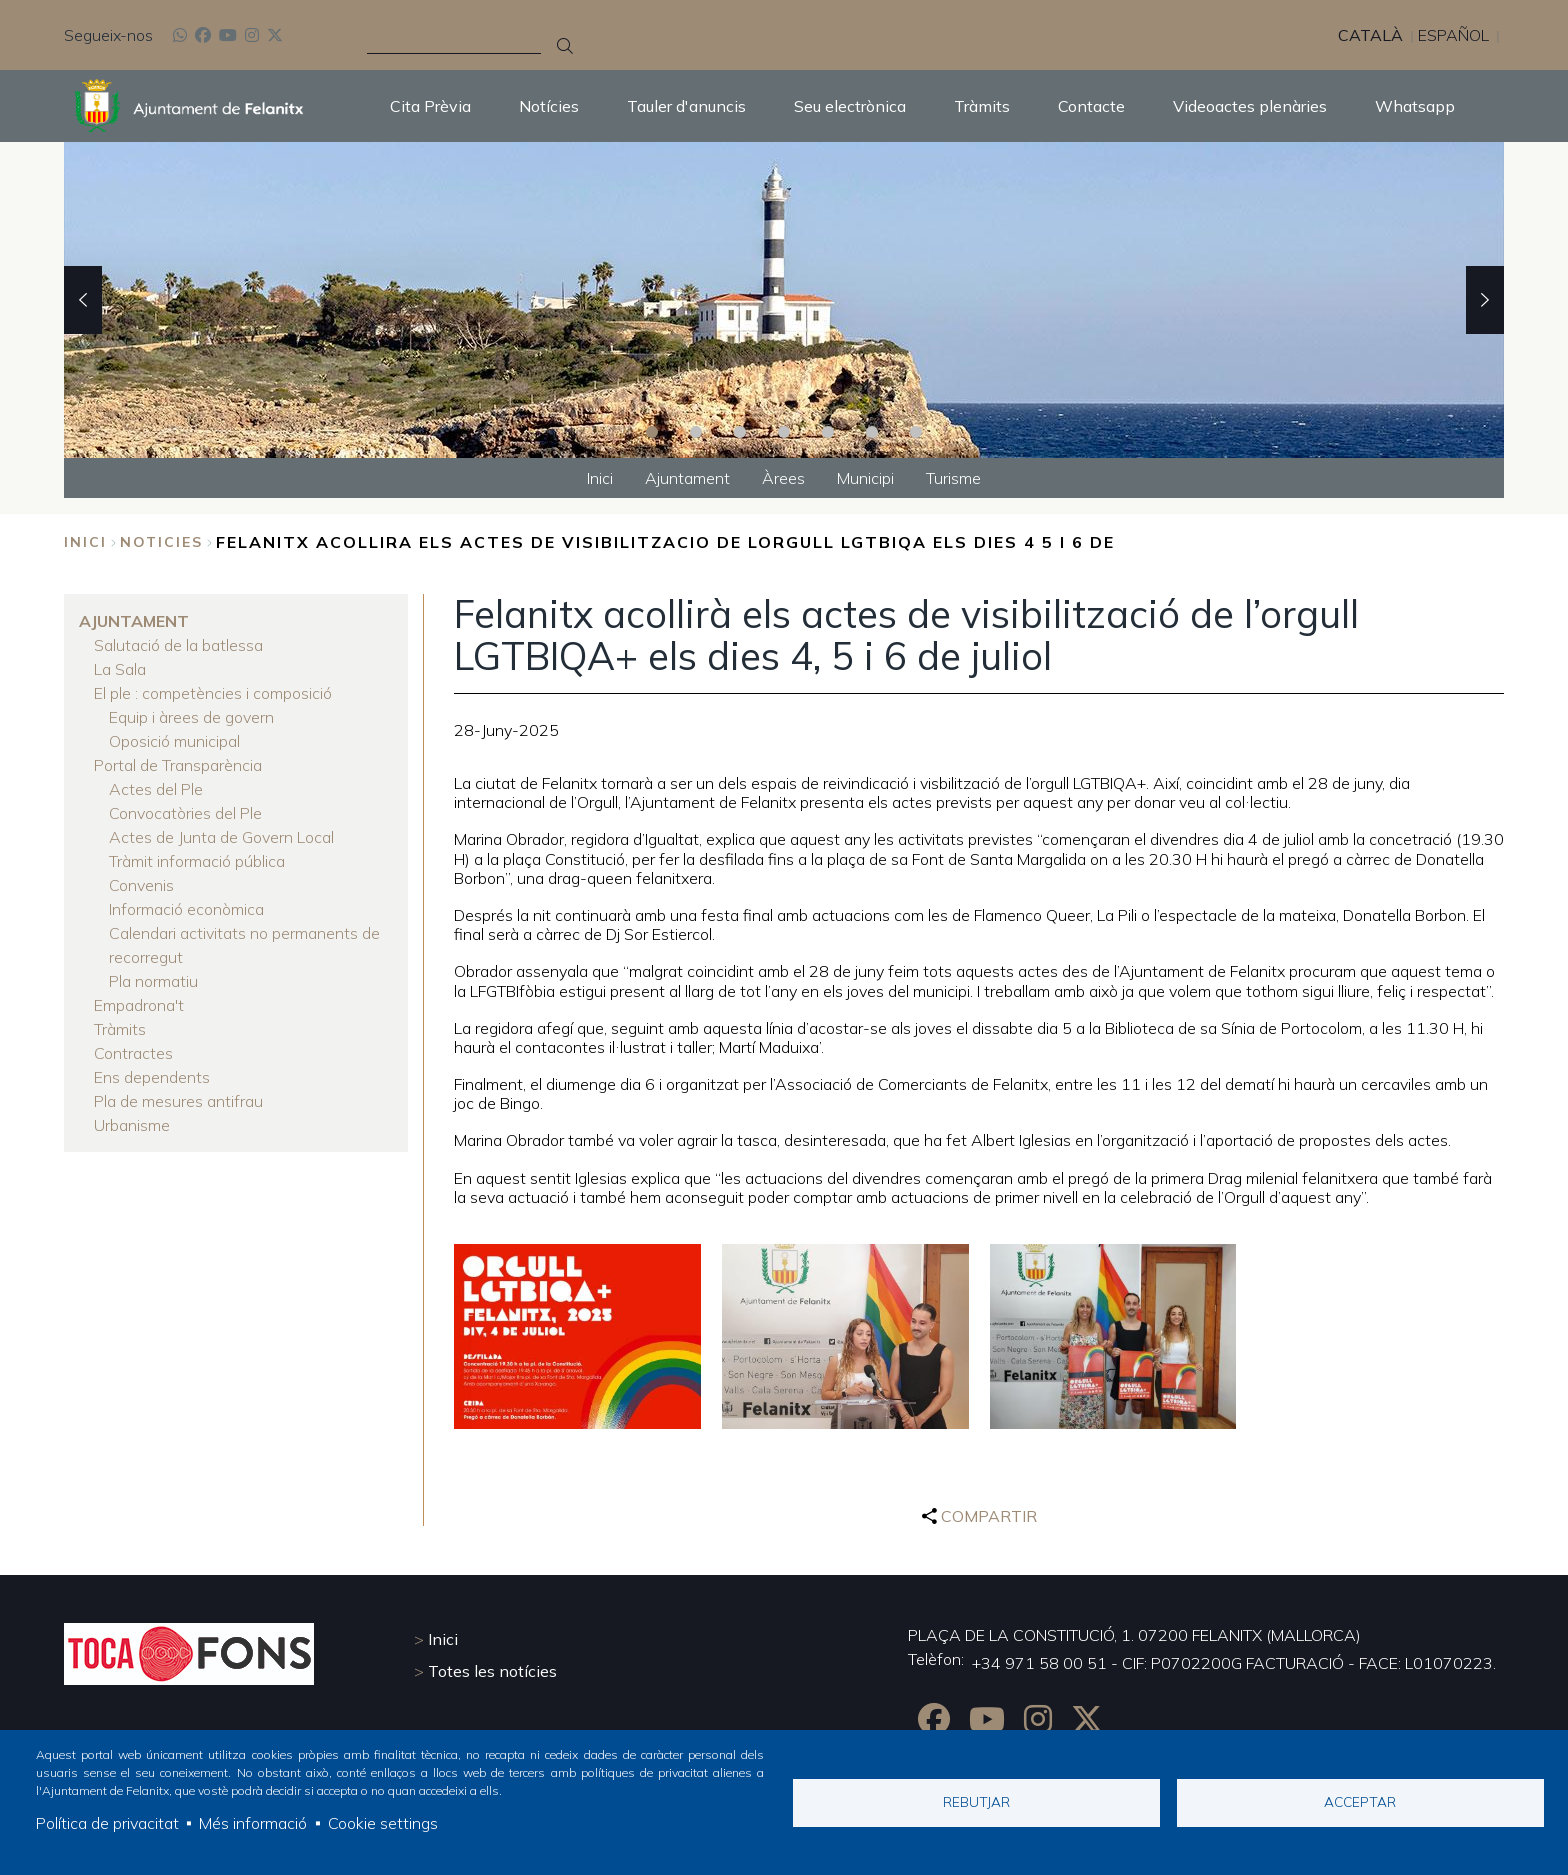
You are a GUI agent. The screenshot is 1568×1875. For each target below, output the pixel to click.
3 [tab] (740, 432)
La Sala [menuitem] (120, 669)
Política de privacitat (107, 1823)
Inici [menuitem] (600, 478)
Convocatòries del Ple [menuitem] (185, 813)
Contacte (1091, 106)
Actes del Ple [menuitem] (156, 789)
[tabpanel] (784, 300)
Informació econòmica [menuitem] (186, 909)
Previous (83, 300)
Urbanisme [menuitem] (132, 1125)
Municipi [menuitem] (865, 478)
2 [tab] (696, 432)
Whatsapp (1415, 106)
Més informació (253, 1823)
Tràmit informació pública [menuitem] (197, 861)
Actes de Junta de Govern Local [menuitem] (221, 837)
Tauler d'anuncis (686, 106)
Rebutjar (976, 1801)
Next (1485, 300)
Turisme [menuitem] (953, 478)
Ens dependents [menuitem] (152, 1077)
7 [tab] (916, 432)
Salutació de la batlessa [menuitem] (178, 645)
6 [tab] (872, 432)
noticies (161, 542)
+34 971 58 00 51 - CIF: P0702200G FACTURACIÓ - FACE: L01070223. (1234, 1663)
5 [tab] (828, 432)
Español (1453, 35)
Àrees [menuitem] (783, 478)
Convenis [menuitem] (141, 885)
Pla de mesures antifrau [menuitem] (178, 1101)
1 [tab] (652, 432)
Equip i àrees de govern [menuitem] (191, 717)
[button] (577, 1336)
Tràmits (982, 106)
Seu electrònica (850, 106)
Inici (85, 542)
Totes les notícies (492, 1671)
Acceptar (1360, 1801)
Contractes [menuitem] (133, 1053)
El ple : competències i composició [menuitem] (213, 693)
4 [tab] (784, 432)
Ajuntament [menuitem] (687, 478)
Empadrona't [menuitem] (139, 1005)
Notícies (549, 106)
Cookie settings (383, 1823)
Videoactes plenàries (1250, 106)
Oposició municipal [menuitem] (174, 741)
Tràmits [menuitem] (120, 1029)
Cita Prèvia (430, 106)
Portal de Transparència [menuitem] (178, 765)
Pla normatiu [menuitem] (153, 981)
